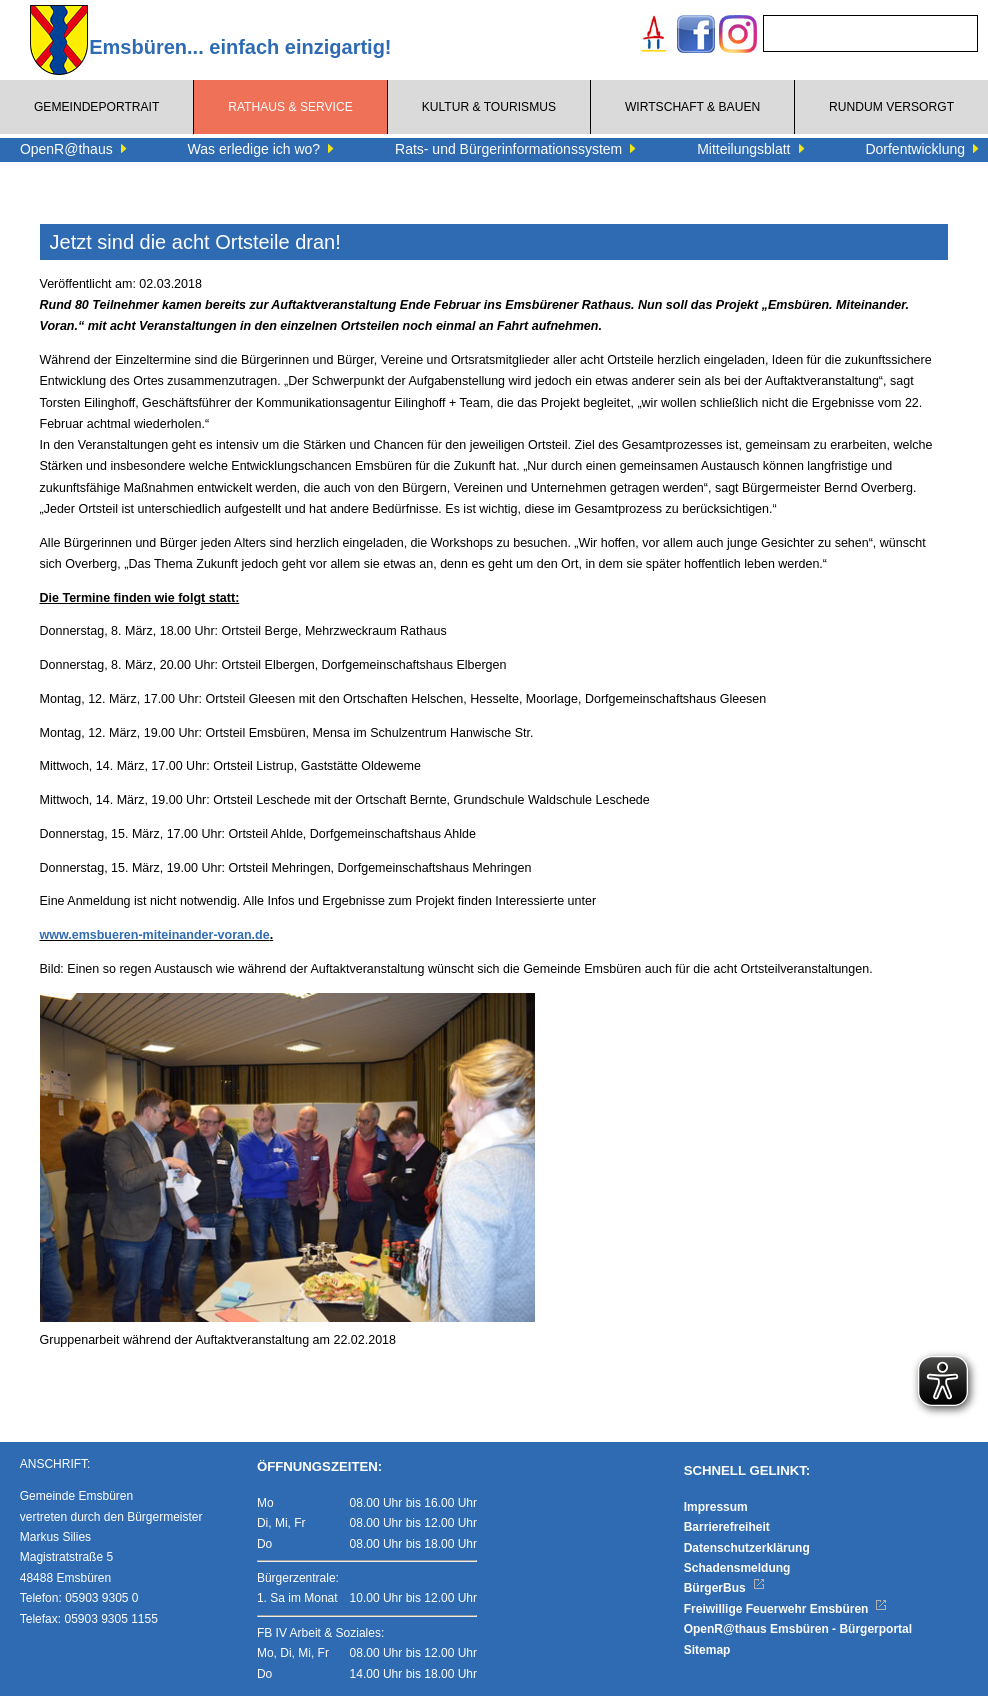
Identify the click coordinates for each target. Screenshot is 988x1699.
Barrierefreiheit (727, 1530)
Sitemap (707, 1653)
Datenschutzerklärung (747, 1551)
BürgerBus (724, 1592)
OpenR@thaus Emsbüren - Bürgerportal (798, 1632)
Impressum (716, 1510)
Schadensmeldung (737, 1571)
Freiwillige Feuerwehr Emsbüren (786, 1612)
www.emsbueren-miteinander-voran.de (155, 935)
